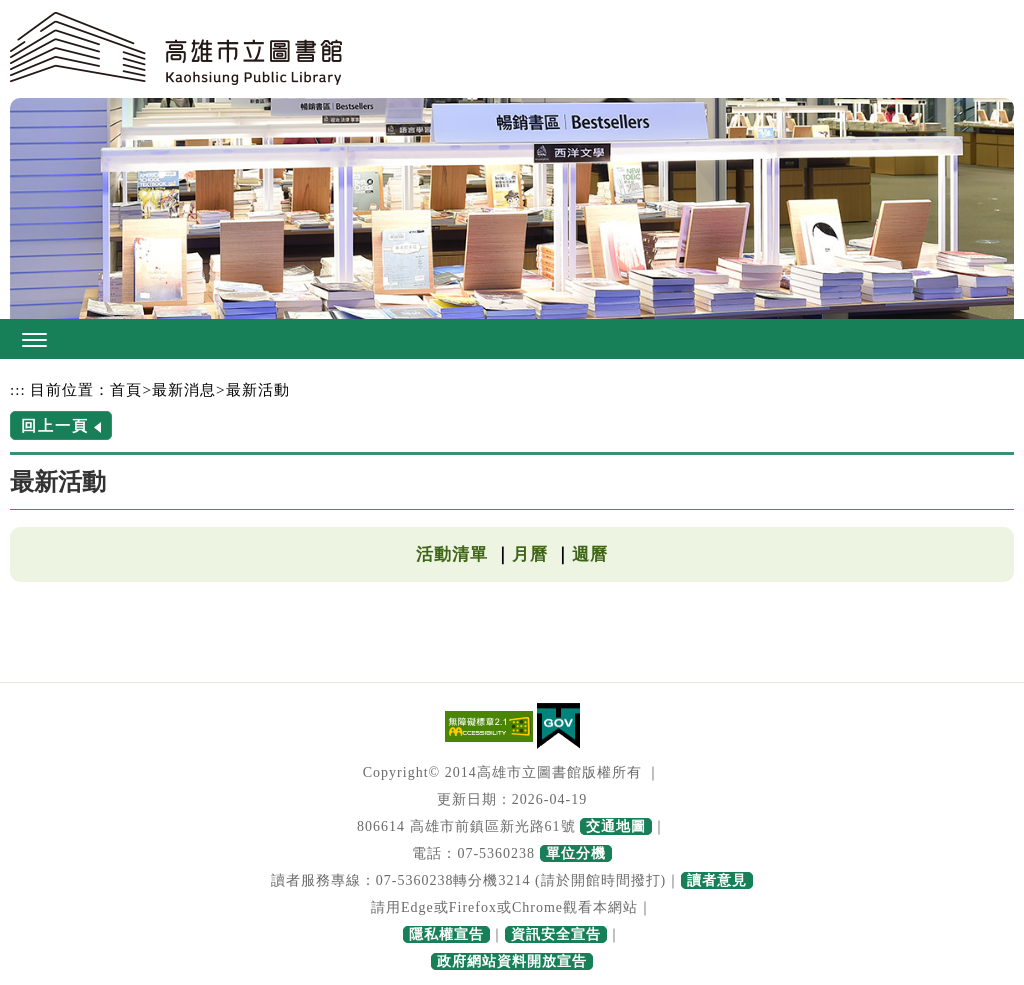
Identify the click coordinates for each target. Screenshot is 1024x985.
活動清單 (452, 554)
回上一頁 (55, 425)
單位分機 (576, 853)
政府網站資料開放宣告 (512, 961)
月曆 (530, 554)
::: (18, 389)
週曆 (590, 554)
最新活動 (258, 389)
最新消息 (184, 389)
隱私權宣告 (446, 934)
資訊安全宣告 (556, 934)
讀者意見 (717, 880)
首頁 (126, 389)
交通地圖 (616, 826)
